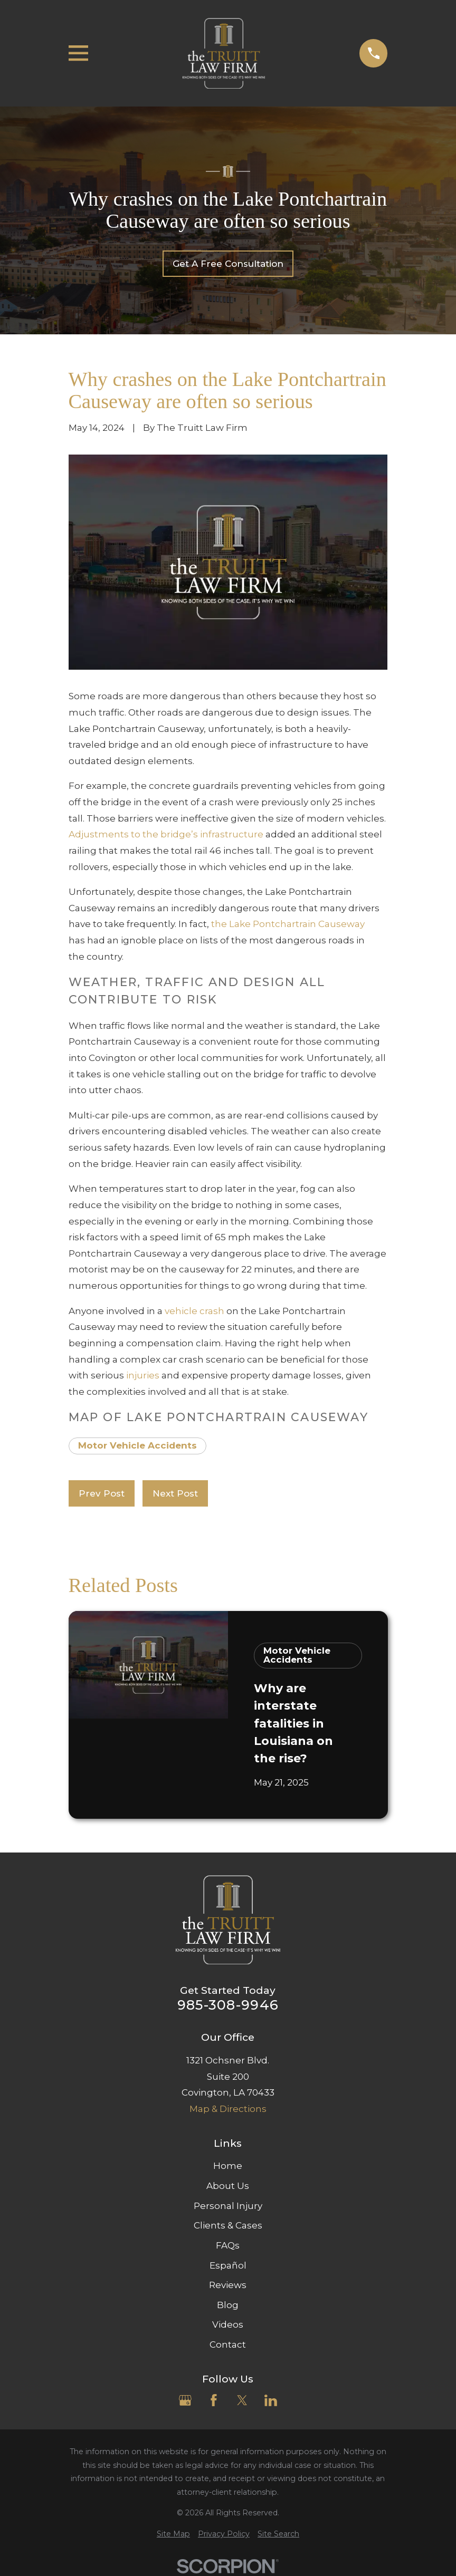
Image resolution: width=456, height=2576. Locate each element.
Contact (228, 2344)
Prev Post (102, 1493)
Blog (228, 2305)
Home (227, 2165)
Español (228, 2265)
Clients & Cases (228, 2225)
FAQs (228, 2245)
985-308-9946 (228, 2005)
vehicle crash (194, 1311)
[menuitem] (173, 2534)
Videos (227, 2324)
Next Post (175, 1493)
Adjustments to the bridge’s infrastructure (166, 834)
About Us (227, 2186)
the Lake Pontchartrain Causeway (288, 924)
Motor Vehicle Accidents (137, 1445)
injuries (142, 1375)
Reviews (227, 2285)
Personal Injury (228, 2206)
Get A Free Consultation (228, 263)
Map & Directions (228, 2109)
